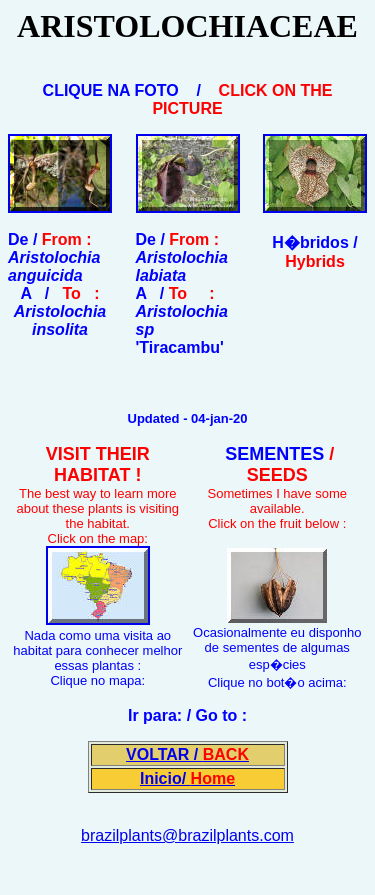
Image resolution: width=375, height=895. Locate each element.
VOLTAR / (187, 754)
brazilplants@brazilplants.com (187, 835)
